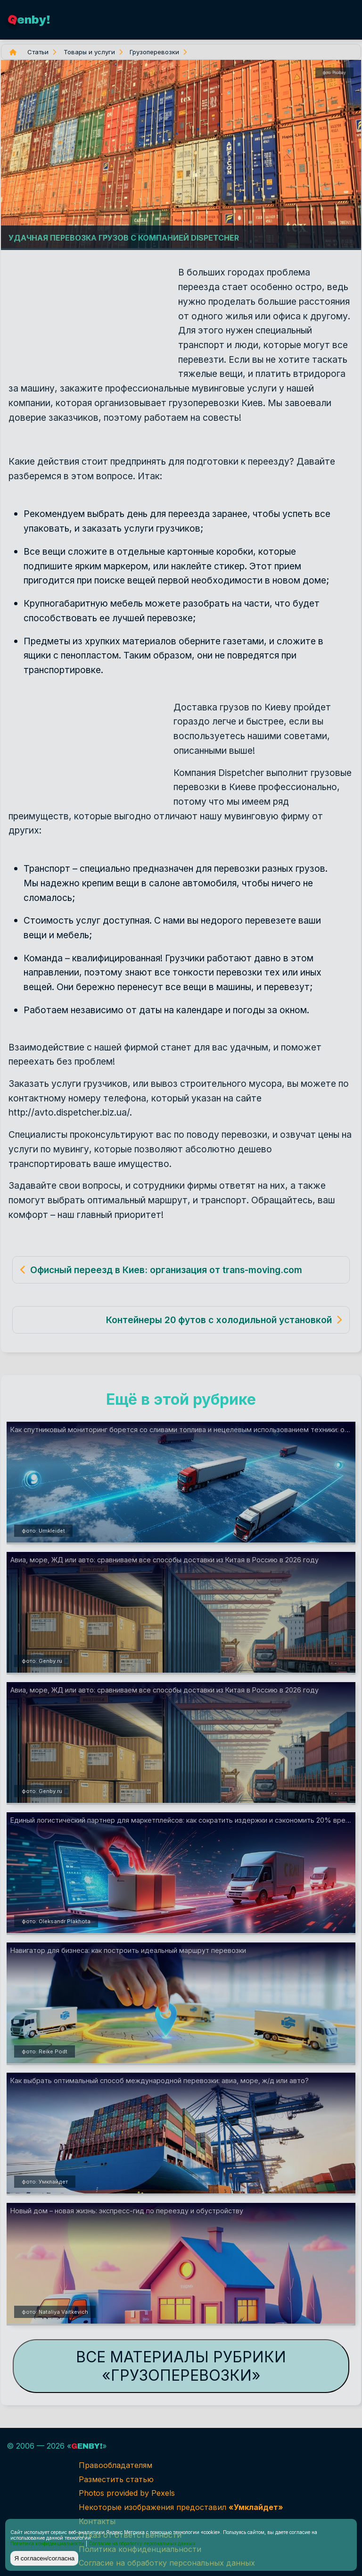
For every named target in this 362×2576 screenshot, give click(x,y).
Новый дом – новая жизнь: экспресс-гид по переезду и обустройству (126, 2211)
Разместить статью (116, 2479)
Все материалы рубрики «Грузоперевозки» (181, 2366)
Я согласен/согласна (44, 2558)
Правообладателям (115, 2465)
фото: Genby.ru (42, 1661)
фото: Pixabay (334, 72)
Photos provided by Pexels (127, 2493)
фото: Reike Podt (44, 2051)
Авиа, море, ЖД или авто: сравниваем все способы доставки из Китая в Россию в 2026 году (164, 1560)
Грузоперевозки (154, 52)
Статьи (38, 52)
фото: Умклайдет (45, 2181)
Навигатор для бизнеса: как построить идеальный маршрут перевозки (128, 1950)
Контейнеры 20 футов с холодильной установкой (219, 1320)
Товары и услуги (89, 52)
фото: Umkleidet (43, 1530)
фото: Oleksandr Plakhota (56, 1921)
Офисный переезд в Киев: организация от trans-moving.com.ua (172, 1269)
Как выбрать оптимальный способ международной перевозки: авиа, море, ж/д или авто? (159, 2080)
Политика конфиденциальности (47, 2543)
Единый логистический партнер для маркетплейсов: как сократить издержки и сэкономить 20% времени (182, 1820)
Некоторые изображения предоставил (181, 2507)
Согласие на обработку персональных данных (142, 2543)
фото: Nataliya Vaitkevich (55, 2312)
